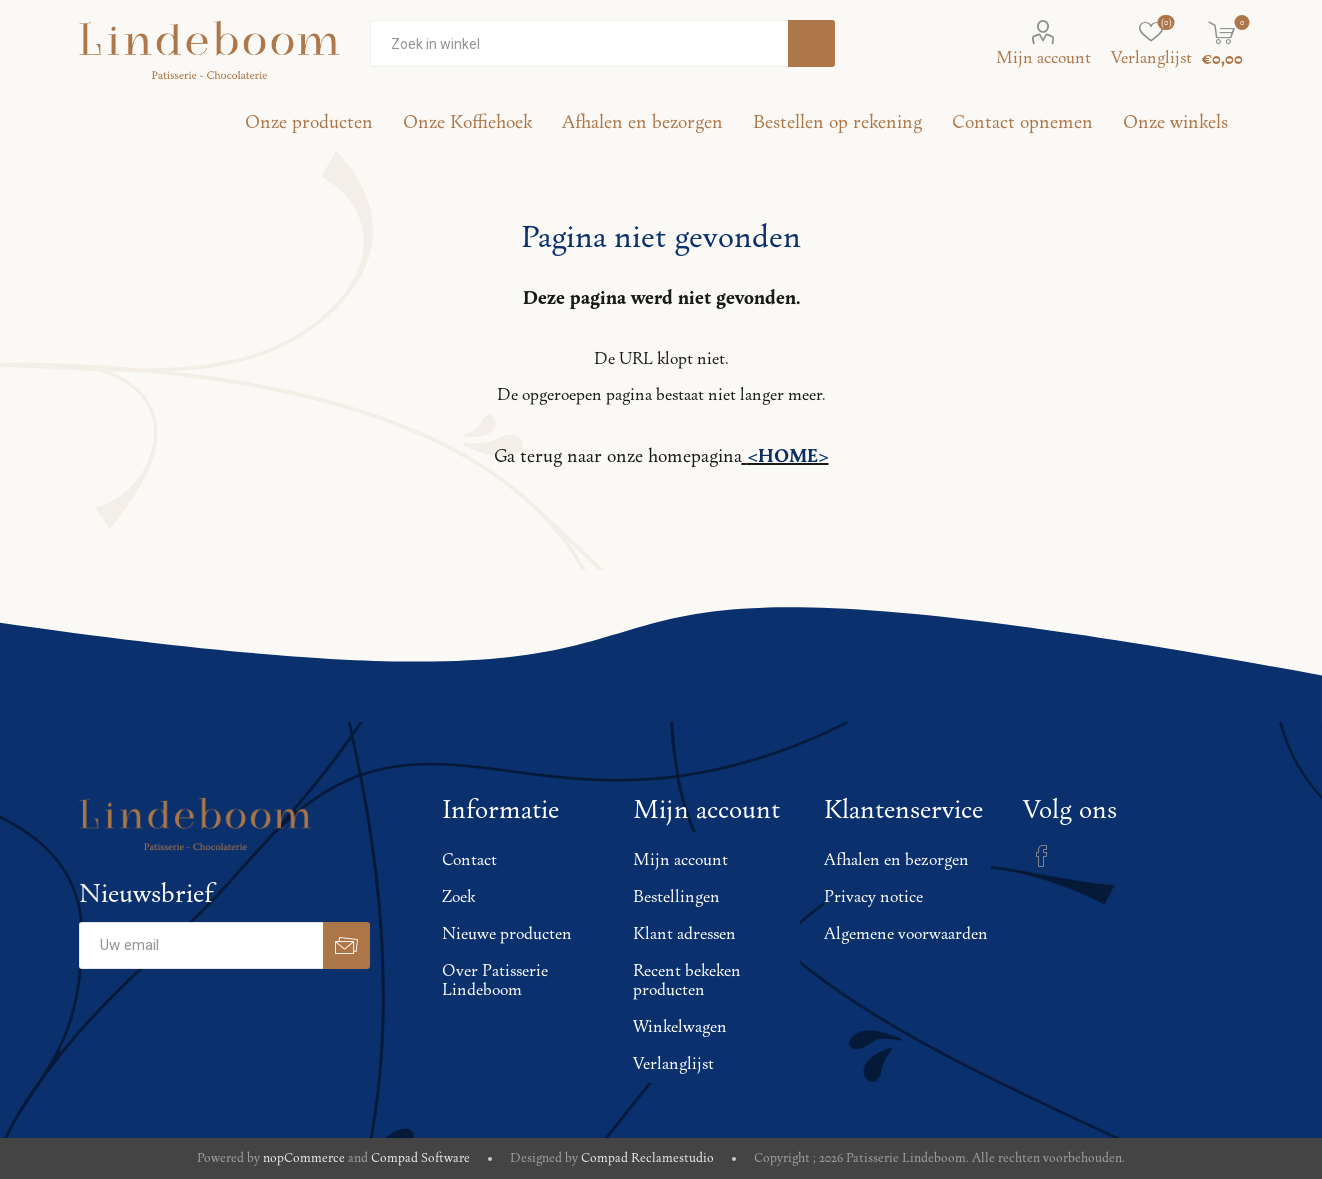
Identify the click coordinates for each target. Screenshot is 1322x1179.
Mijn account (1043, 58)
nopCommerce (304, 1158)
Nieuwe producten (507, 934)
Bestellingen (676, 897)
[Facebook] (1042, 856)
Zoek (458, 897)
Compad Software (420, 1158)
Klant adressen (684, 934)
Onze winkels (1175, 123)
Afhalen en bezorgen (896, 860)
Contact (469, 860)
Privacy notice (873, 897)
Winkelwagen (680, 1027)
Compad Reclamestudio (647, 1158)
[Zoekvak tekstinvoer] (579, 43)
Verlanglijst (673, 1064)
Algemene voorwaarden (906, 934)
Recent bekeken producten (687, 981)
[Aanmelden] (201, 945)
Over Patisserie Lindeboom (495, 981)
